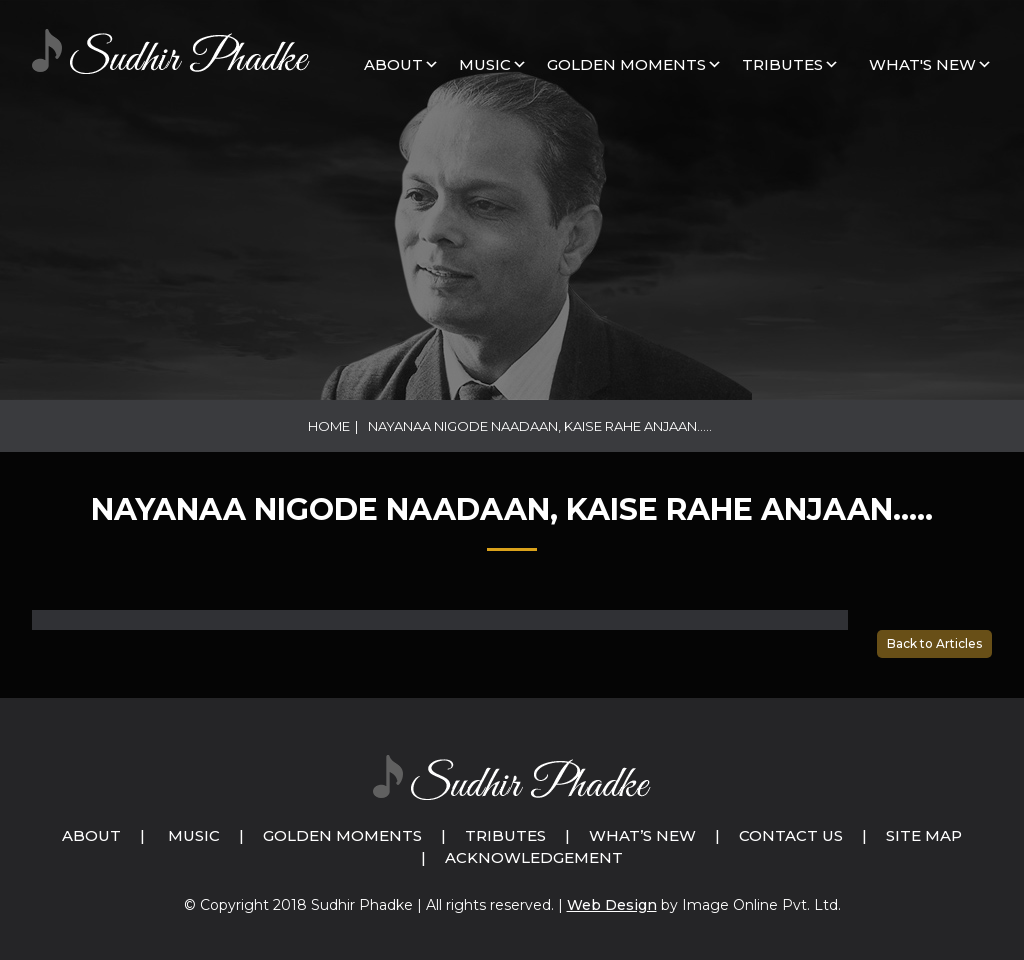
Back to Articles (934, 643)
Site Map (924, 835)
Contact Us (791, 835)
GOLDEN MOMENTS (626, 64)
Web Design (612, 905)
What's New (922, 64)
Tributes (782, 64)
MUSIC (485, 64)
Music (194, 835)
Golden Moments (342, 835)
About (393, 64)
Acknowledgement (534, 857)
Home (329, 426)
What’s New (642, 835)
